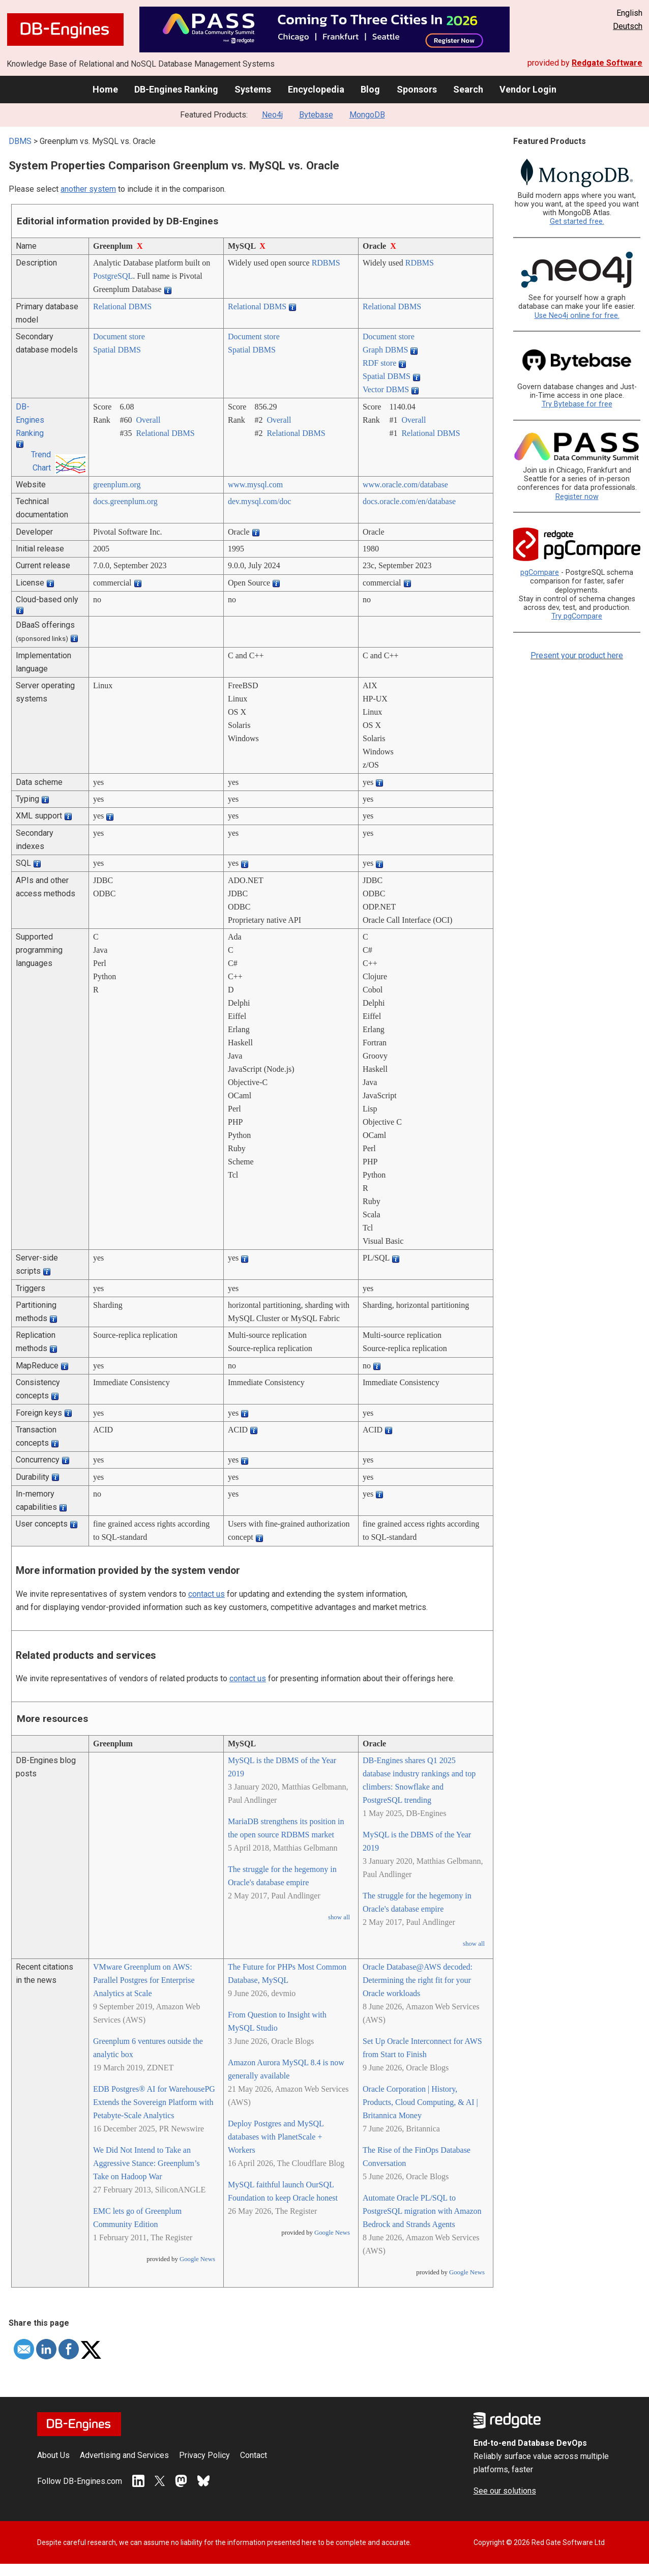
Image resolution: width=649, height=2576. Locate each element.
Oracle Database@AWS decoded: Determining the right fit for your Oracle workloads (418, 1980)
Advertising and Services (124, 2455)
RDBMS (326, 262)
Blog (370, 89)
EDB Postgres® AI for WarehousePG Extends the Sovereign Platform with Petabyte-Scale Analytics (154, 2102)
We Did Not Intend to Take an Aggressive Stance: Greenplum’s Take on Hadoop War (146, 2163)
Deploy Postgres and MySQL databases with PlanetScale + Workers (275, 2136)
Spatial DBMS (117, 349)
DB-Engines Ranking (176, 89)
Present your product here (576, 655)
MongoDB (367, 115)
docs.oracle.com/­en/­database (409, 501)
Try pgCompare (576, 616)
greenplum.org (116, 484)
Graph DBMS (385, 349)
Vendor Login (527, 89)
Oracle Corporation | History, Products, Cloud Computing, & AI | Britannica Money (420, 2102)
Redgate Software (607, 63)
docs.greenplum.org (125, 501)
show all (339, 1917)
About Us (53, 2455)
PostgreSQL (113, 276)
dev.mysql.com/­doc (259, 501)
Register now (577, 496)
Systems (252, 89)
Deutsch (627, 26)
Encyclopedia (316, 89)
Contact (253, 2455)
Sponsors (417, 89)
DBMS (20, 141)
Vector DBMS (386, 389)
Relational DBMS (122, 306)
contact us (206, 1594)
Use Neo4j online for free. (577, 315)
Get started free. (577, 221)
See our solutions (505, 2491)
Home (105, 89)
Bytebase (316, 115)
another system (88, 189)
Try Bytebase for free (577, 404)
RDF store (379, 363)
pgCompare (539, 572)
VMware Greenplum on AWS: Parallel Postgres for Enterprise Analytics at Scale (144, 1980)
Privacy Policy (204, 2455)
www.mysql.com (255, 484)
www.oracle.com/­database (405, 484)
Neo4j (272, 115)
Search (468, 89)
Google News (197, 2259)
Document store (119, 336)
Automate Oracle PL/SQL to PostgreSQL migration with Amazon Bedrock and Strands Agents (422, 2211)
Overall (148, 420)
